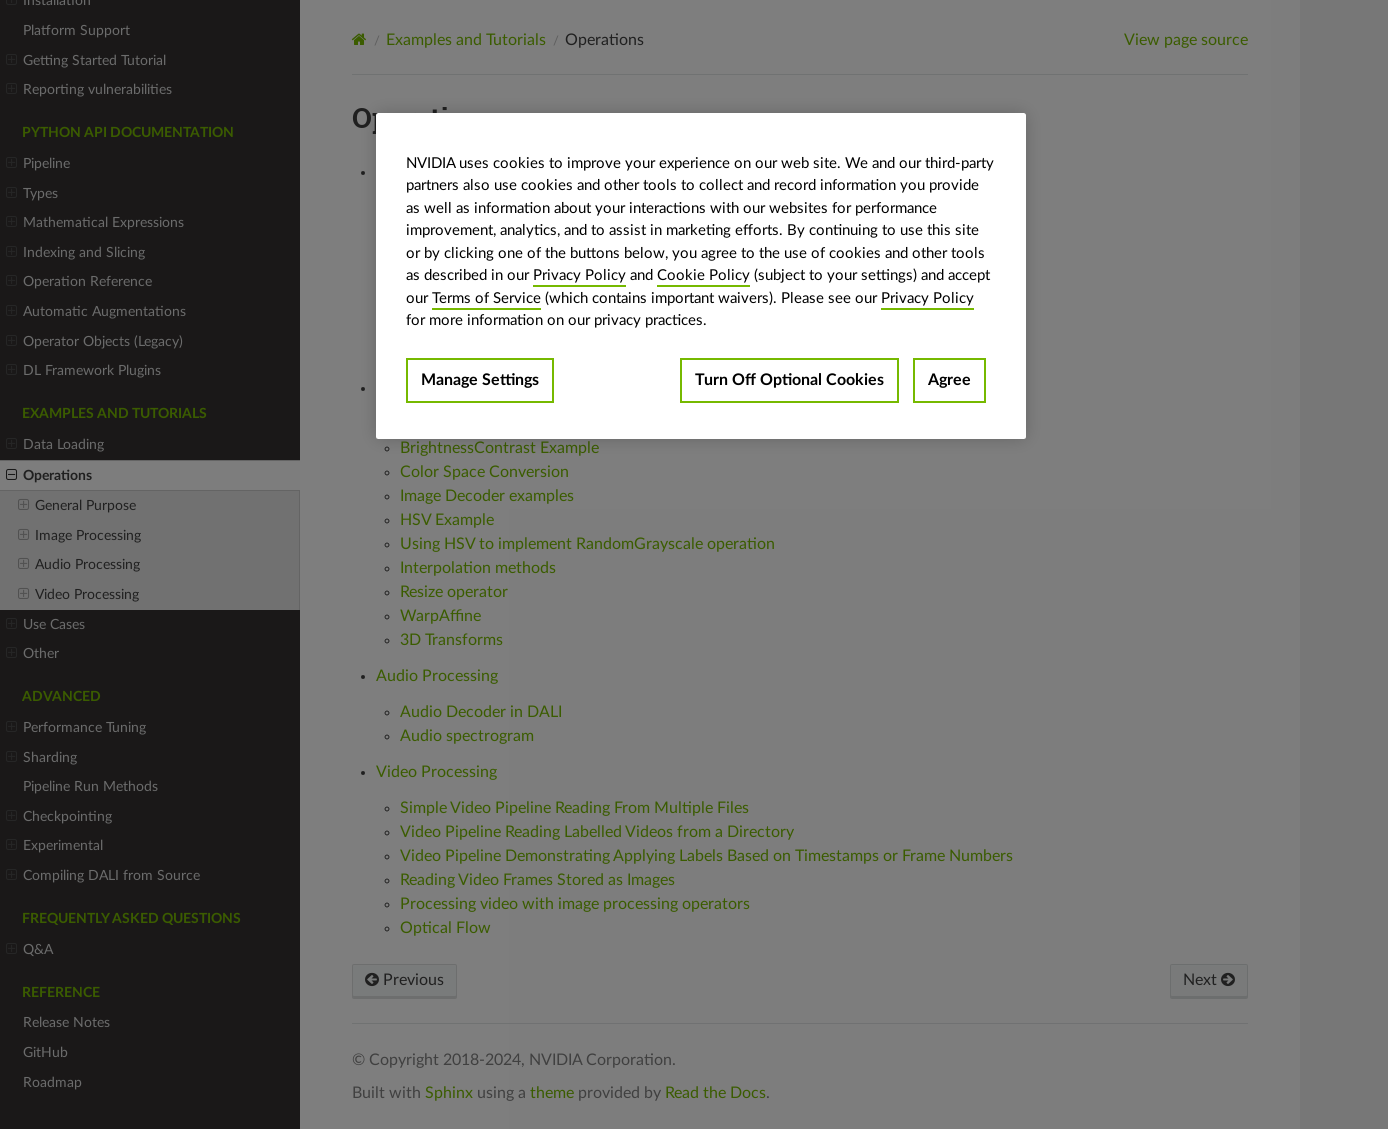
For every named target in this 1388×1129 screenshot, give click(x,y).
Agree (949, 380)
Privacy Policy (579, 275)
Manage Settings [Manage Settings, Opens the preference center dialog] (480, 380)
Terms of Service (486, 298)
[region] (701, 276)
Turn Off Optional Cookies (789, 380)
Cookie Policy (703, 275)
